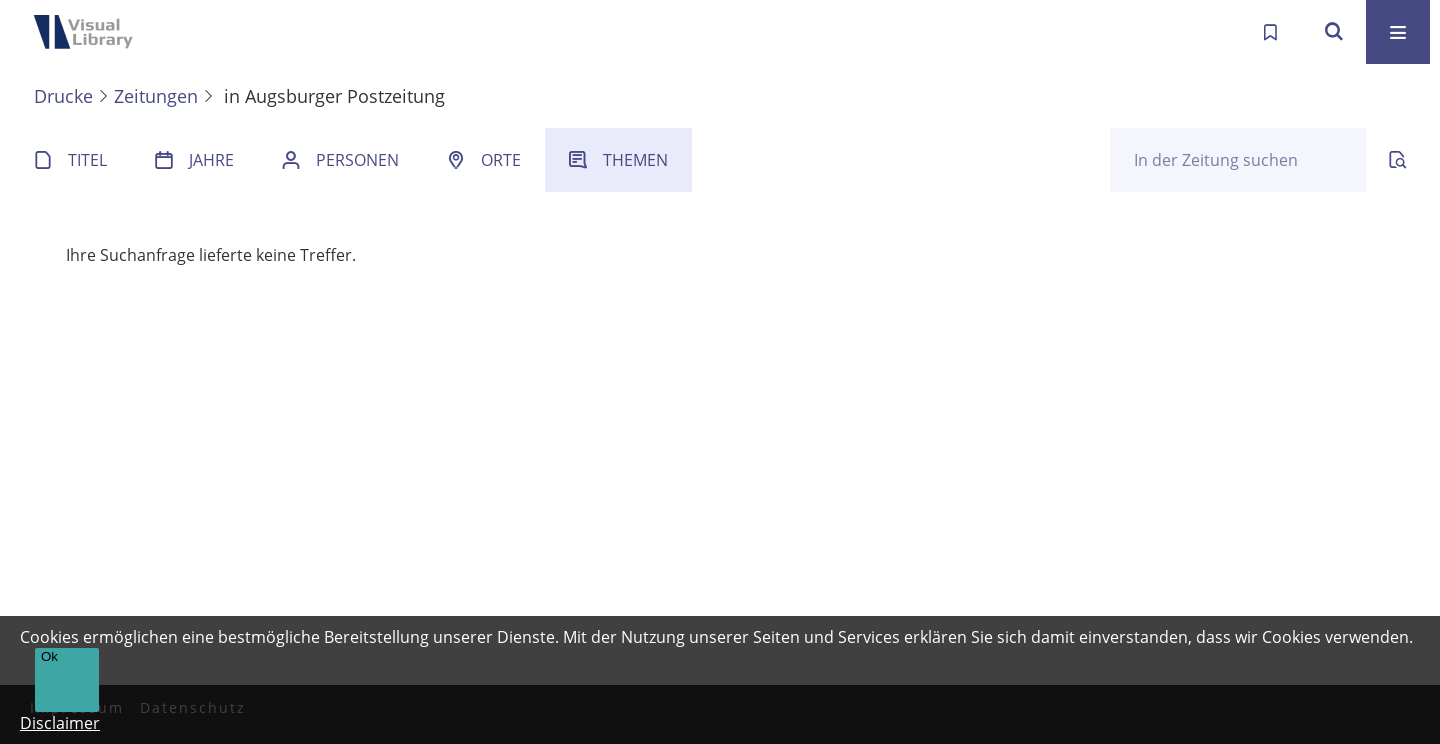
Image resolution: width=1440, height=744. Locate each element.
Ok (49, 656)
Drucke (63, 96)
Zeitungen (156, 96)
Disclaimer (60, 723)
